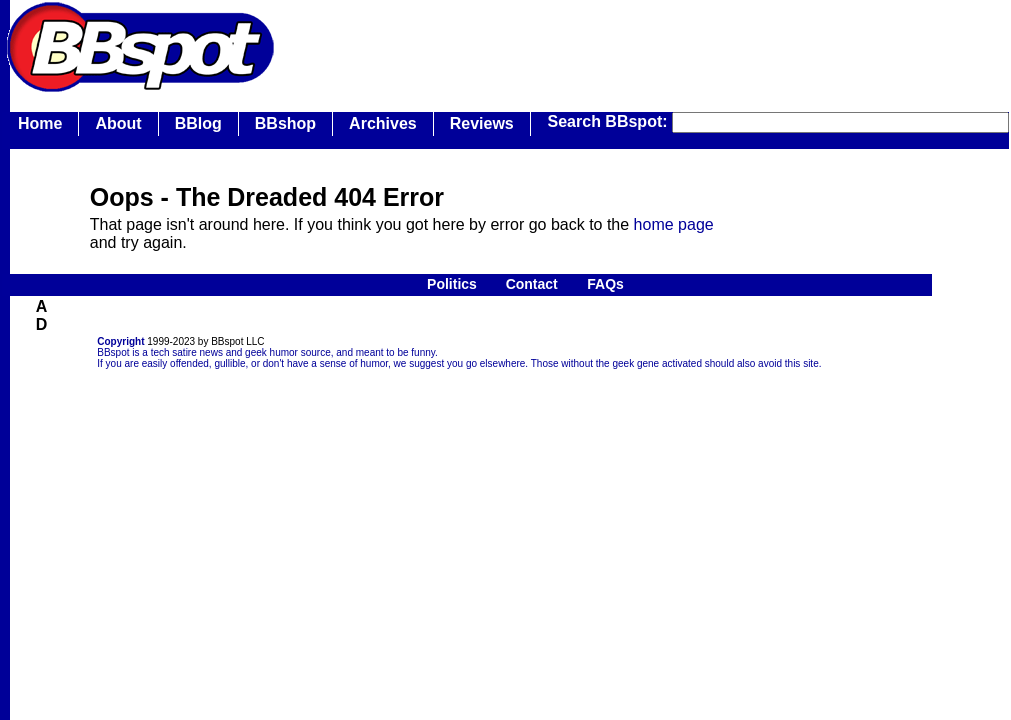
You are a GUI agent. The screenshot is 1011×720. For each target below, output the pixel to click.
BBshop (285, 123)
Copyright (120, 341)
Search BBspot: (610, 121)
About (118, 123)
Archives (383, 123)
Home (40, 123)
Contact (532, 284)
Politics (452, 284)
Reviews (482, 123)
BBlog (198, 123)
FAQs (605, 284)
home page (674, 224)
